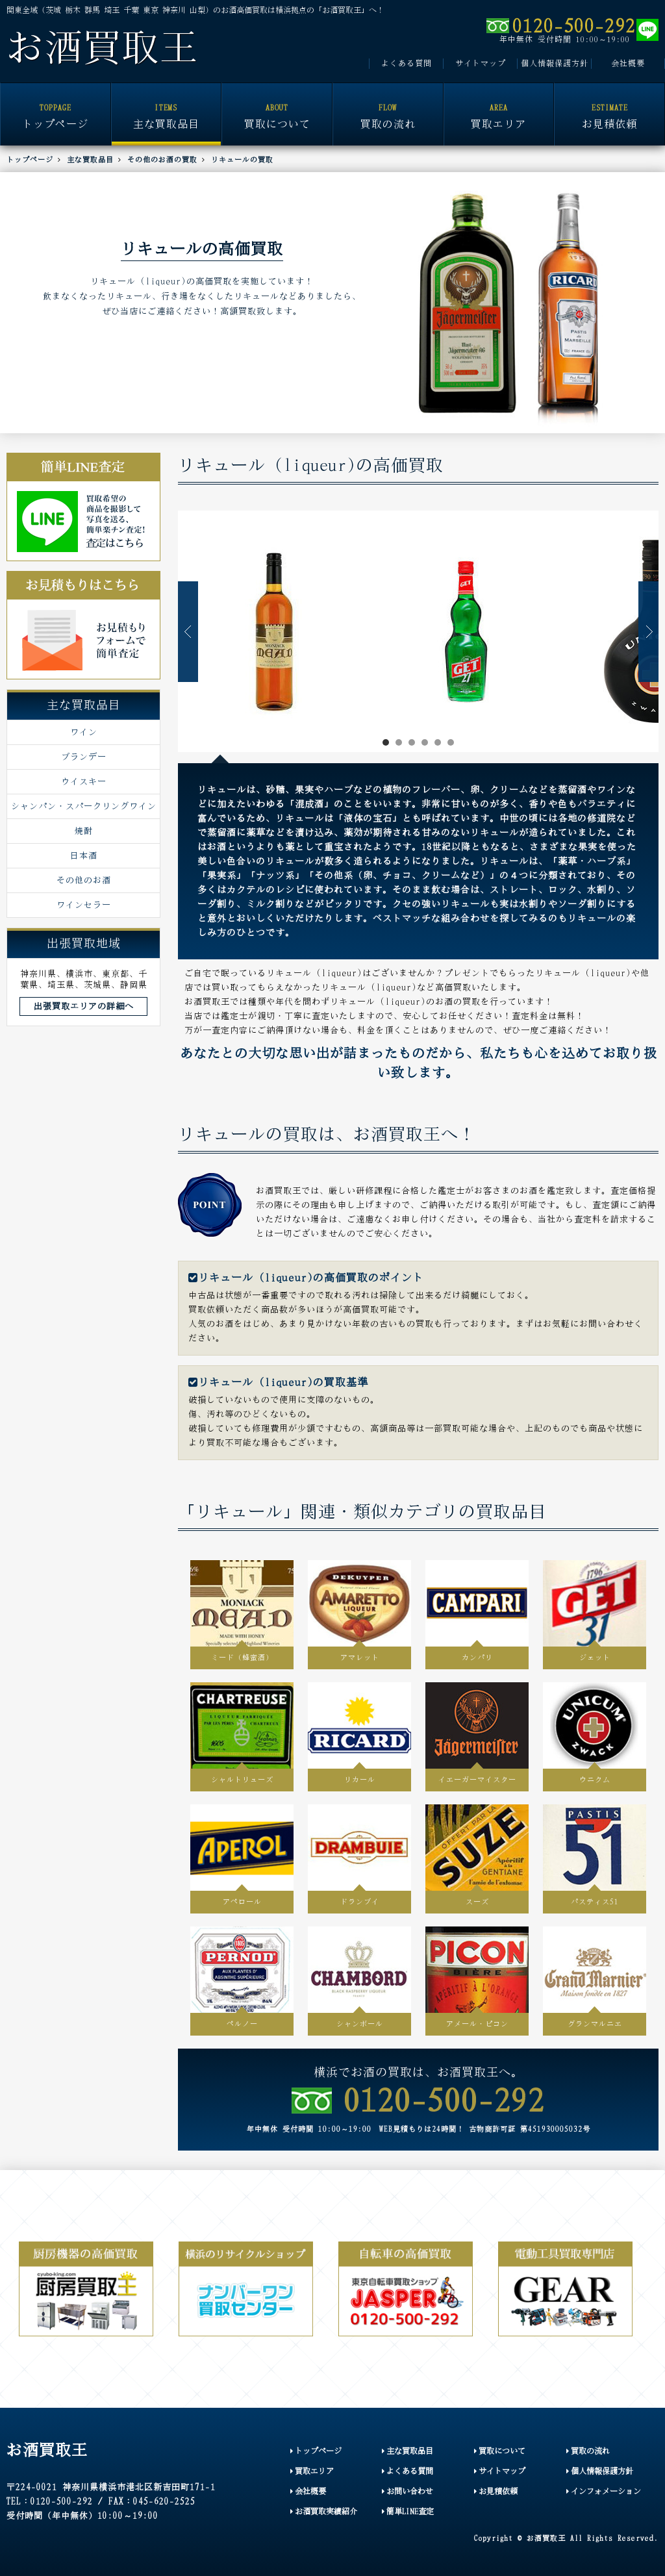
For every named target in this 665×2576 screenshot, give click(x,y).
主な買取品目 (166, 107)
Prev (188, 631)
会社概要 (628, 63)
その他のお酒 (83, 880)
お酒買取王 (102, 48)
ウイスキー (84, 781)
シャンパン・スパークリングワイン (84, 806)
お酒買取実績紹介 (323, 2511)
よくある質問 (406, 63)
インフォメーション (603, 2491)
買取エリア (499, 107)
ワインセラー (83, 905)
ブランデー (84, 756)
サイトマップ (480, 63)
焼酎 (84, 831)
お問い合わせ (407, 2491)
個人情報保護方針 (554, 63)
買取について (277, 107)
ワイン (83, 732)
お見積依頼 (609, 107)
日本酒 (83, 855)
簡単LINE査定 (408, 2511)
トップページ (55, 107)
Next (648, 631)
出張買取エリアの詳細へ (84, 1006)
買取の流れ (388, 107)
